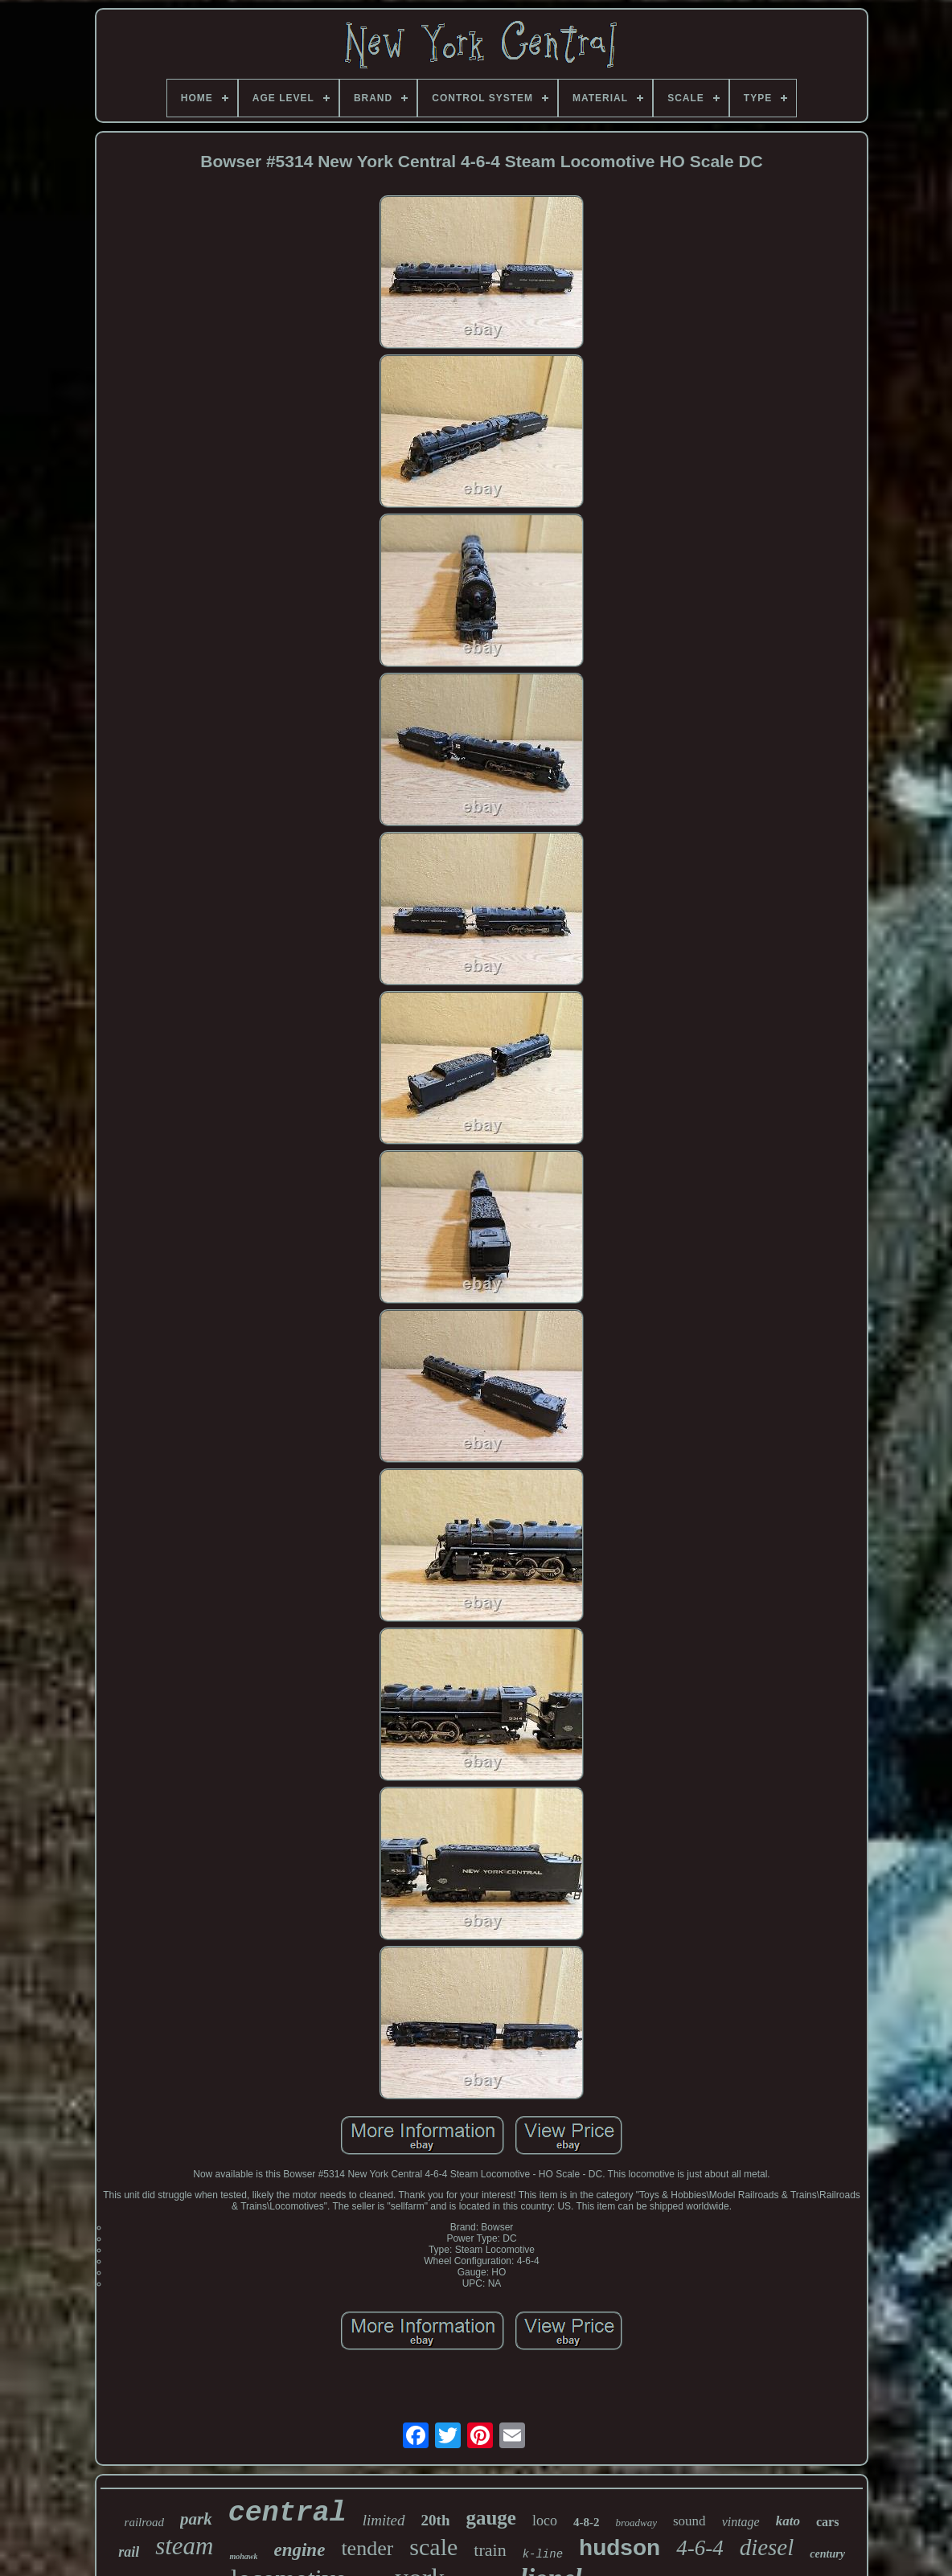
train (490, 2550)
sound (689, 2521)
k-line (543, 2554)
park (196, 2519)
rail (128, 2552)
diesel (767, 2547)
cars (827, 2522)
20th (435, 2520)
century (827, 2554)
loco (544, 2521)
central (287, 2513)
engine (299, 2550)
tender (367, 2548)
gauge (491, 2518)
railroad (144, 2522)
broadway (636, 2523)
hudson (619, 2547)
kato (788, 2521)
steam (184, 2546)
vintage (741, 2522)
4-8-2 (586, 2522)
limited (384, 2520)
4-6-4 (699, 2548)
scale (433, 2546)
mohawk (243, 2556)
